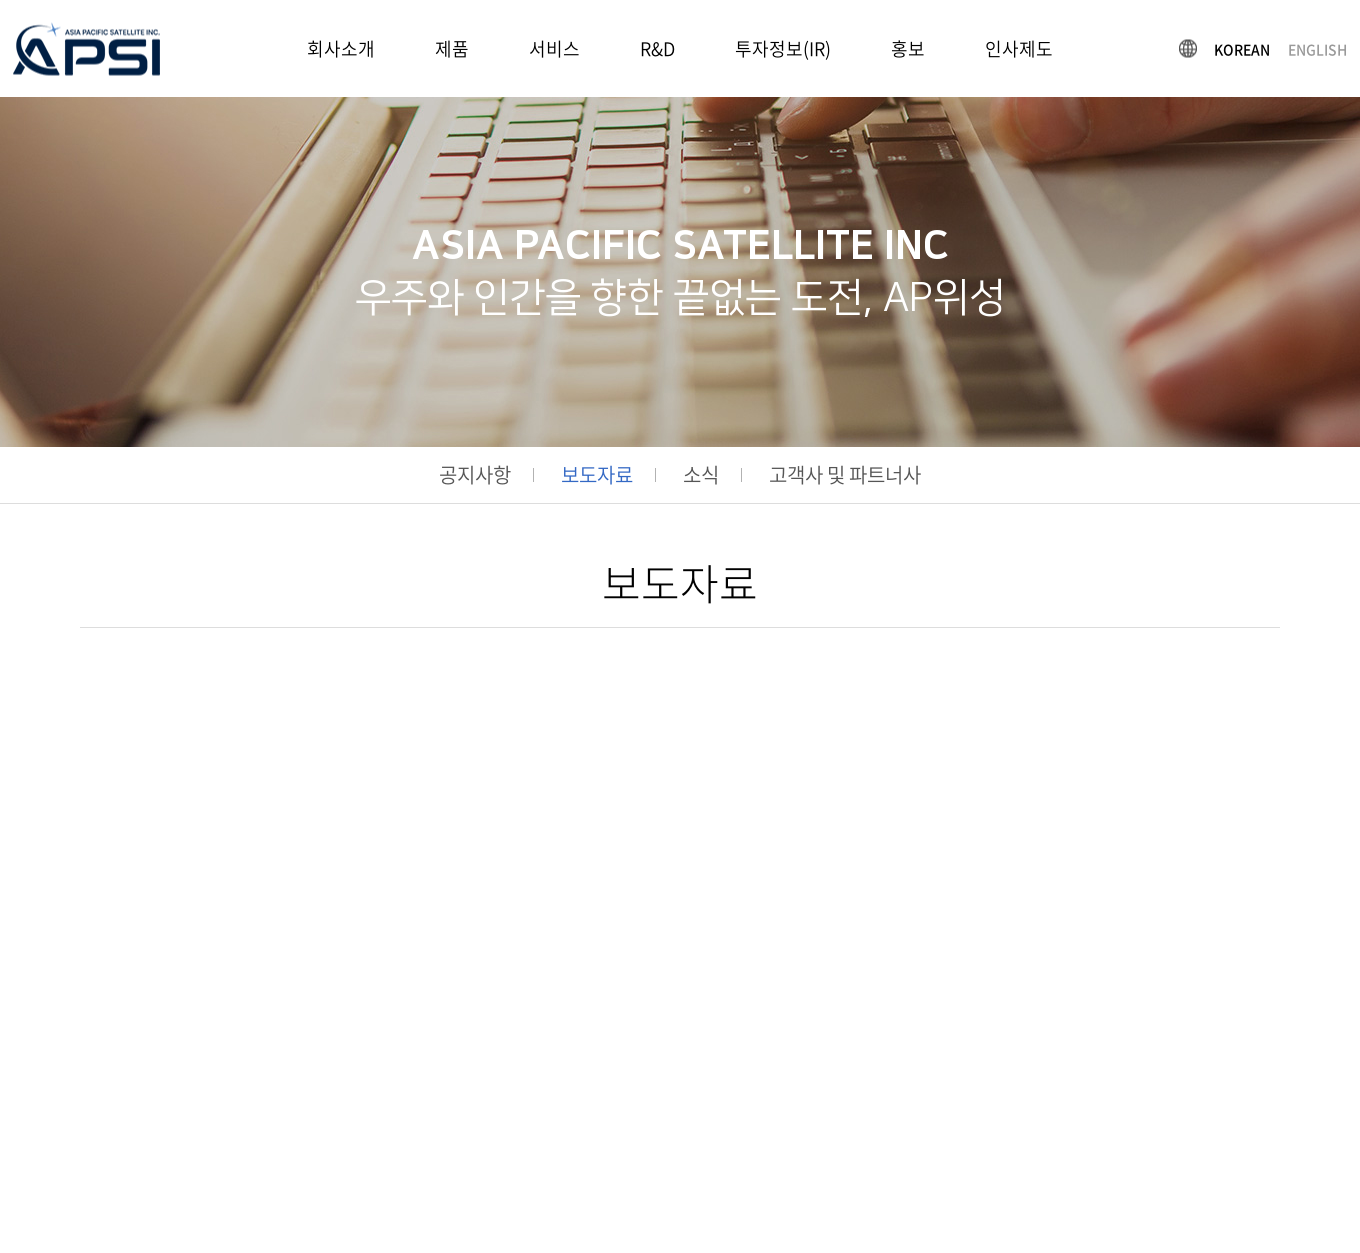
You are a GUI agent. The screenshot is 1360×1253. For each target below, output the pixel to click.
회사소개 (341, 48)
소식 (701, 475)
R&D (657, 48)
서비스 (554, 48)
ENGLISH (1317, 48)
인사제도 (1019, 48)
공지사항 (475, 475)
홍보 (908, 48)
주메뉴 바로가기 (0, 0)
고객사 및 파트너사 (845, 475)
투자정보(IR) (783, 48)
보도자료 (597, 475)
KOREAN (1242, 48)
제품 (452, 48)
